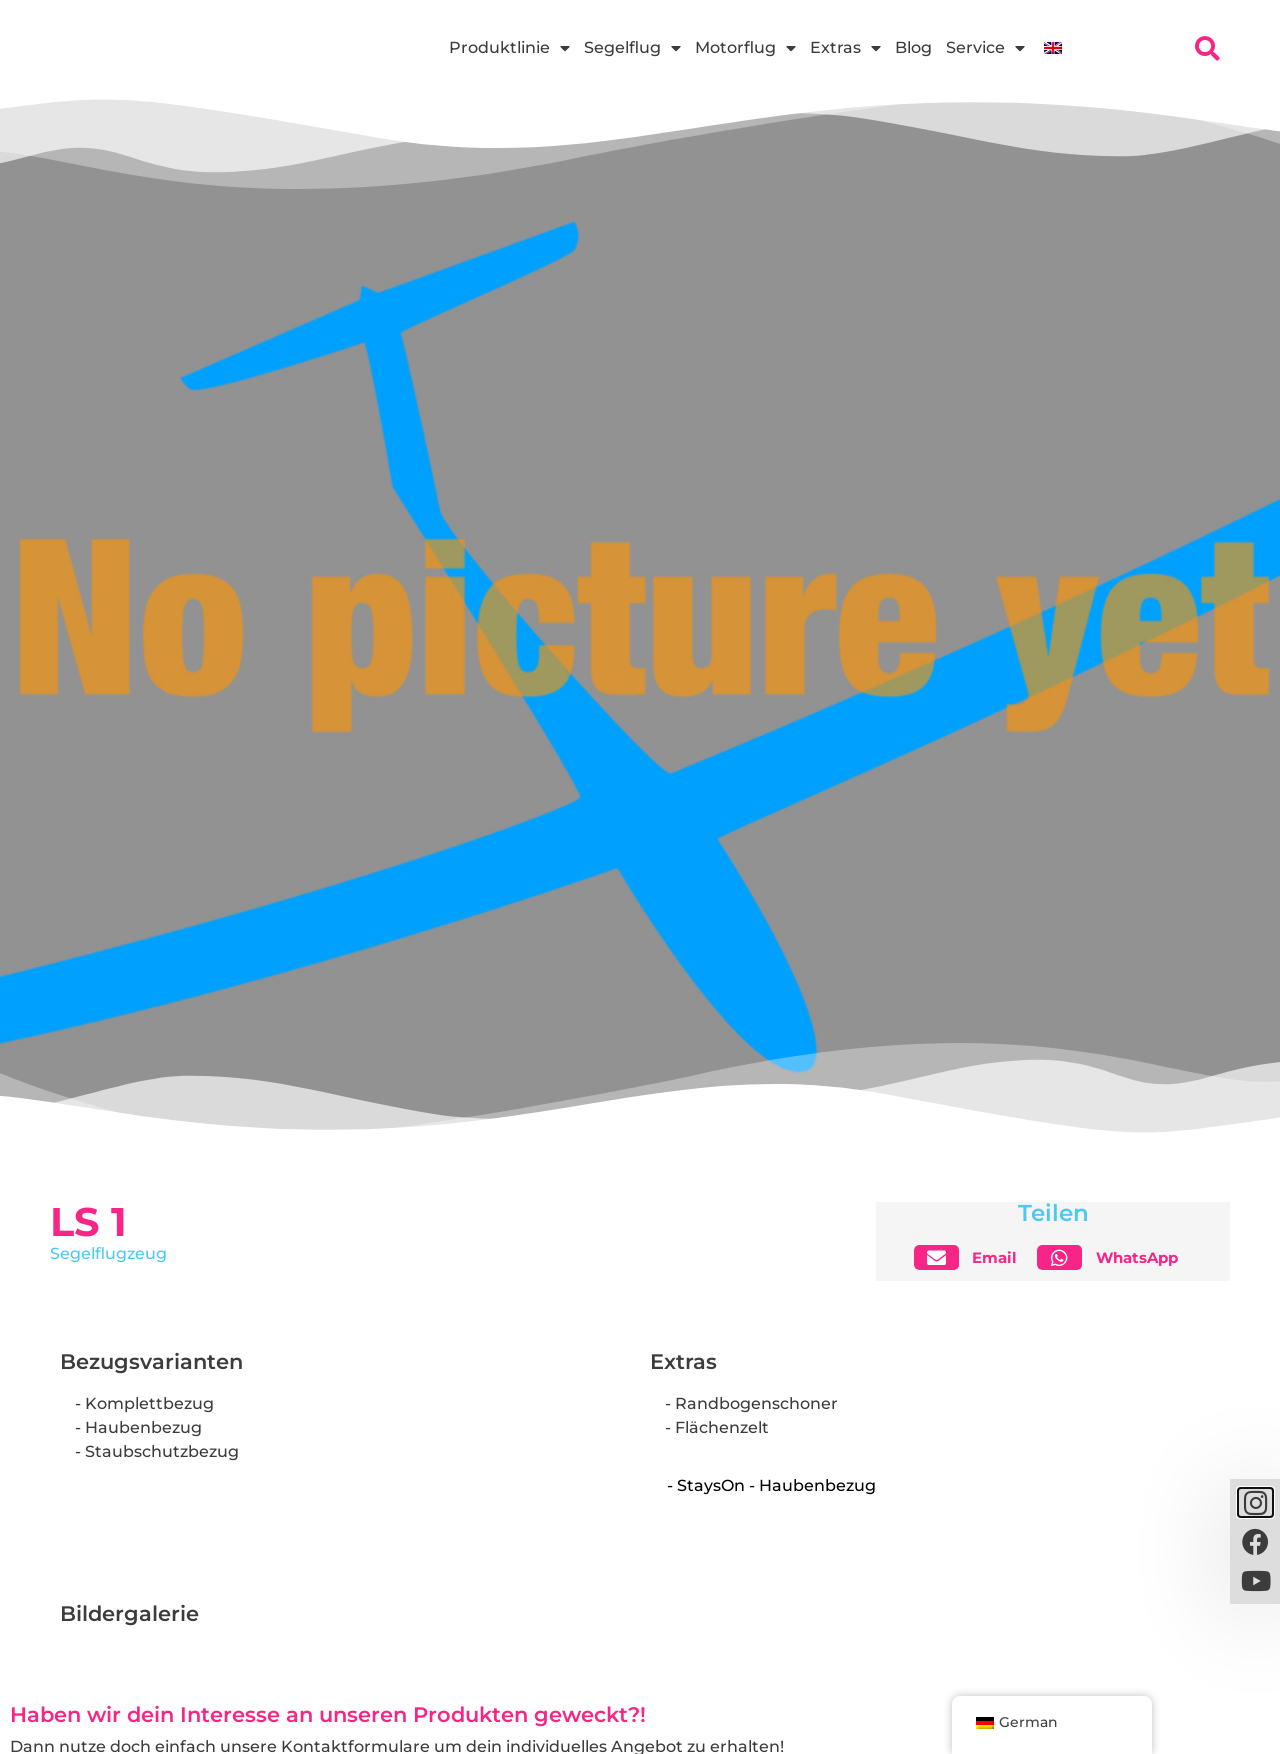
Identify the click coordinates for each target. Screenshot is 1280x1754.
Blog (913, 47)
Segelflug (632, 48)
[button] (973, 1257)
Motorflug (745, 48)
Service (985, 48)
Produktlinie (509, 48)
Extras (845, 48)
